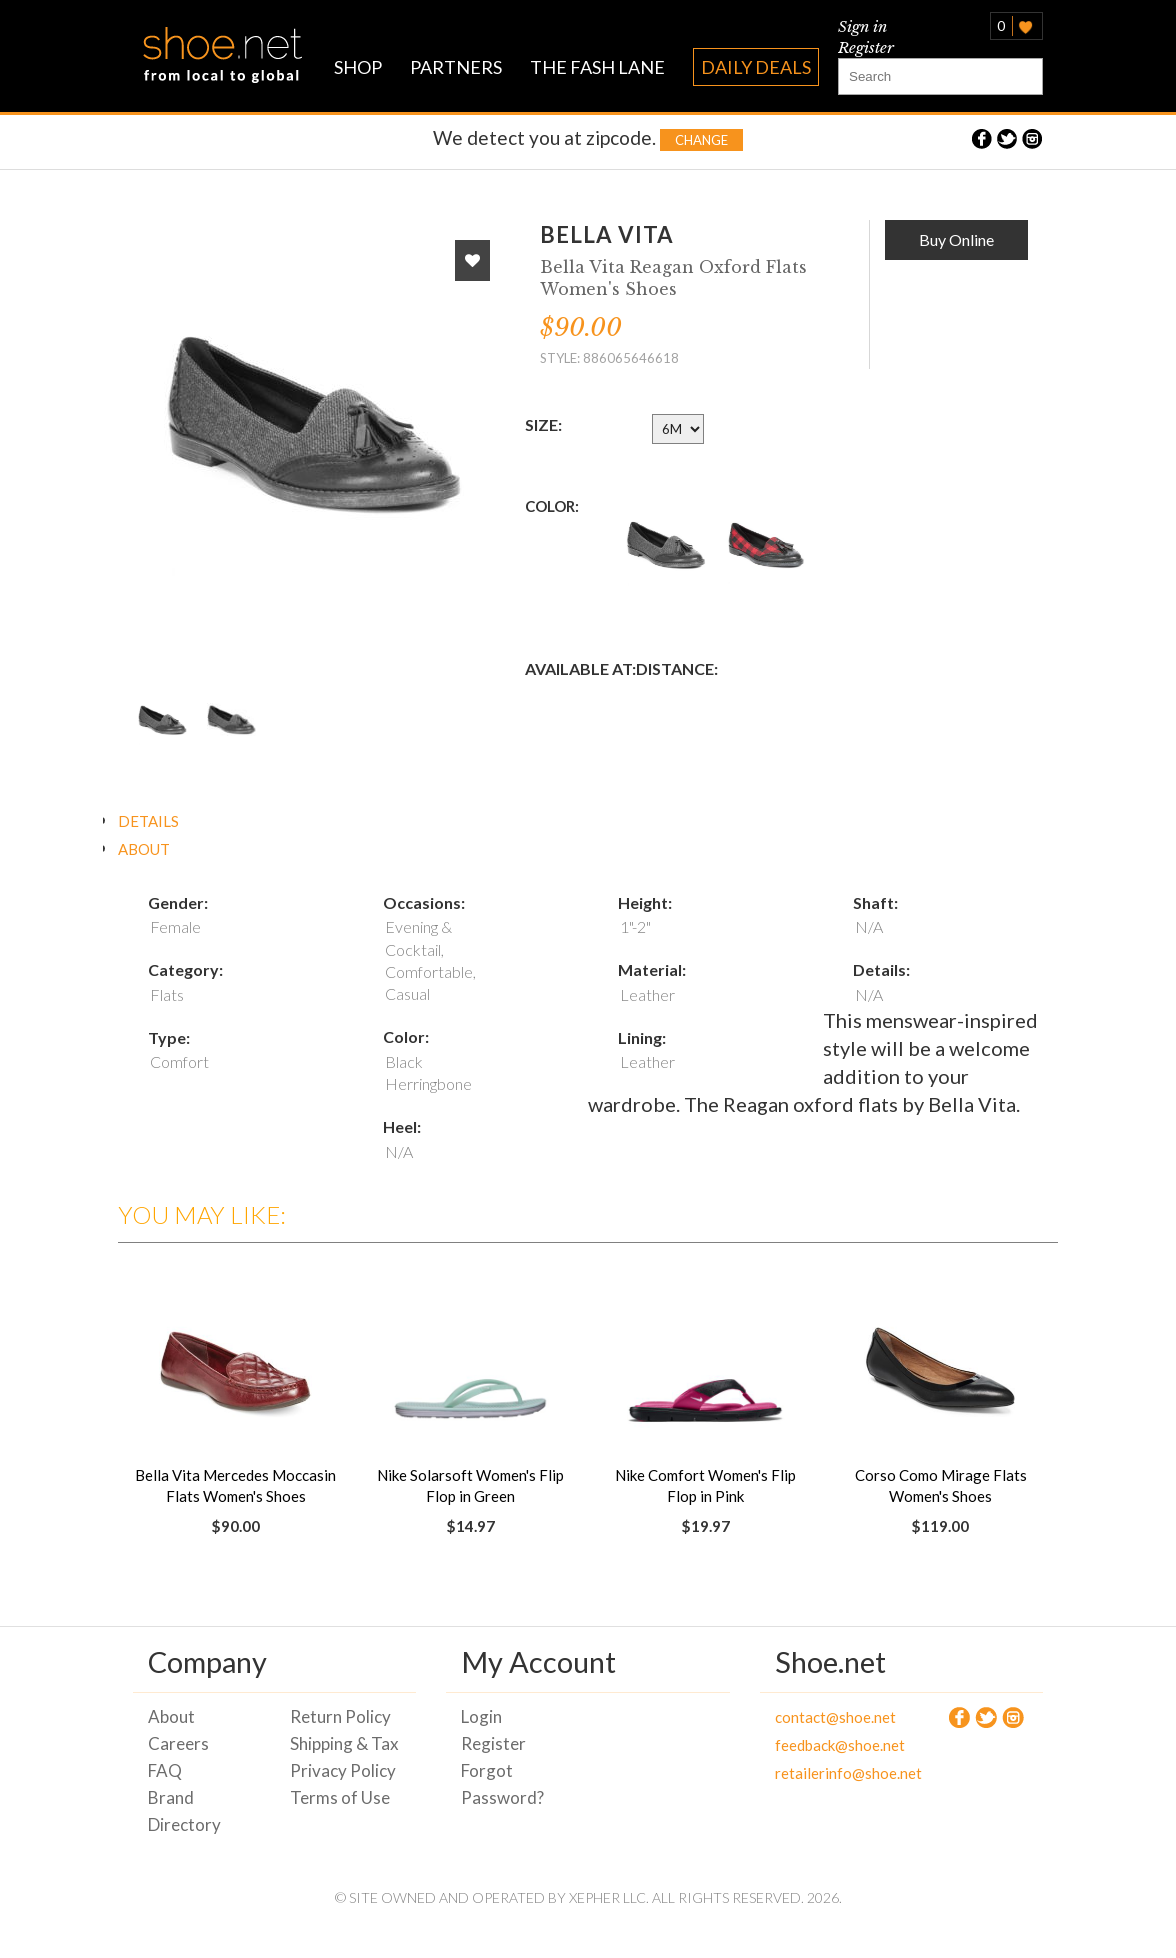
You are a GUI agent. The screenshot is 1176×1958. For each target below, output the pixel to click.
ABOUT (144, 849)
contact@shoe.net (831, 1717)
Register (866, 47)
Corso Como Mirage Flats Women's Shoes (941, 1485)
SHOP (358, 67)
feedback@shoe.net (831, 1745)
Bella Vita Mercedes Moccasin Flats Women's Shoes (235, 1485)
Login (481, 1716)
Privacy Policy (343, 1770)
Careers (178, 1743)
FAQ (165, 1770)
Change (701, 140)
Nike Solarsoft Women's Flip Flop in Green (470, 1485)
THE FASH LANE (597, 67)
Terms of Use (340, 1797)
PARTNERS (456, 67)
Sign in (862, 26)
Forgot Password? (502, 1784)
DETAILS (148, 821)
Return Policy (340, 1716)
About (171, 1716)
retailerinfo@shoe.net (831, 1773)
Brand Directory (184, 1811)
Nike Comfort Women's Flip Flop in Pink (705, 1485)
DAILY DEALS (756, 67)
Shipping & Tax (344, 1743)
